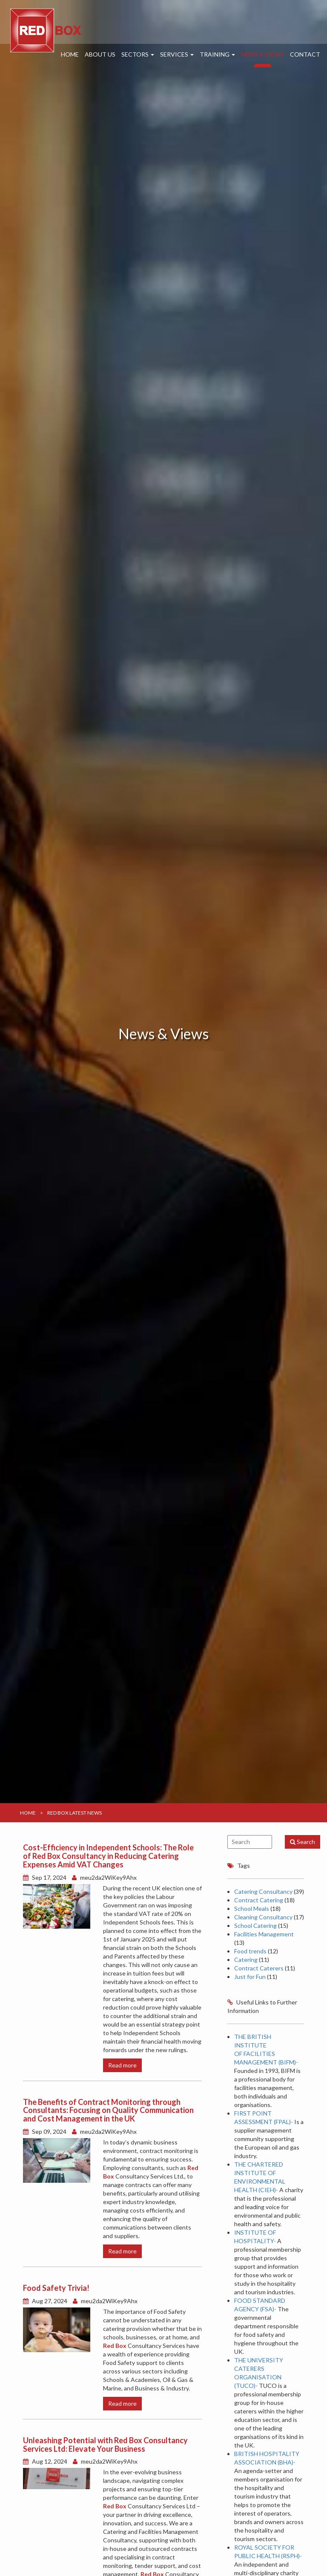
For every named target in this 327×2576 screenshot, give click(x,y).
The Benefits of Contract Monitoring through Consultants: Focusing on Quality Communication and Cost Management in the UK (108, 2110)
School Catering (255, 1925)
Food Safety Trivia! (56, 2288)
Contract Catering (258, 1900)
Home (70, 54)
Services (177, 54)
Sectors (137, 54)
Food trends (250, 1951)
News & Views (262, 54)
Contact (305, 54)
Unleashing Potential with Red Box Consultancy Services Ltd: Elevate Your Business (105, 2444)
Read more (122, 2065)
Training (217, 54)
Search (302, 1841)
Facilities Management (264, 1934)
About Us (100, 54)
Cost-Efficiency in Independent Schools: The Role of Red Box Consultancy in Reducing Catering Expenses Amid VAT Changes (108, 1856)
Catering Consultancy (263, 1891)
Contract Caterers (259, 1968)
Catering (246, 1959)
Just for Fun (250, 1976)
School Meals (251, 1908)
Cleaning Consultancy (263, 1917)
